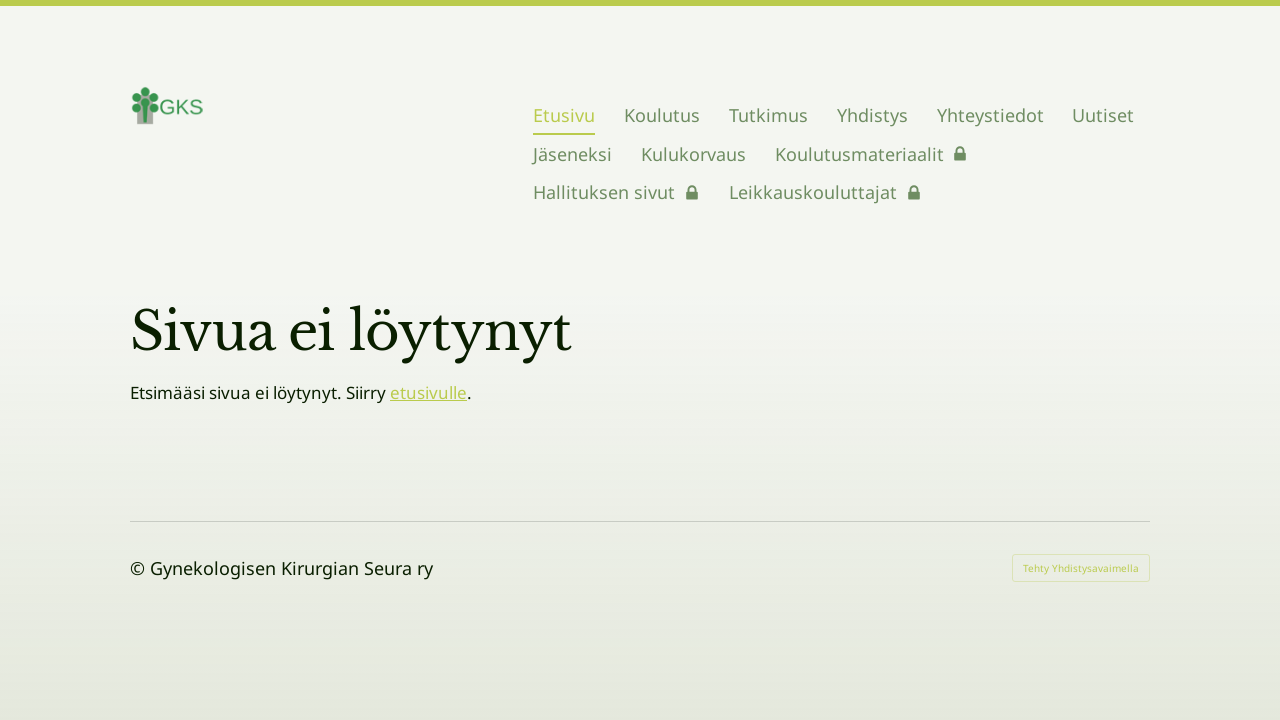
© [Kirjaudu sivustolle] (140, 568)
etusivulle (428, 392)
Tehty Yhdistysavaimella (1081, 568)
